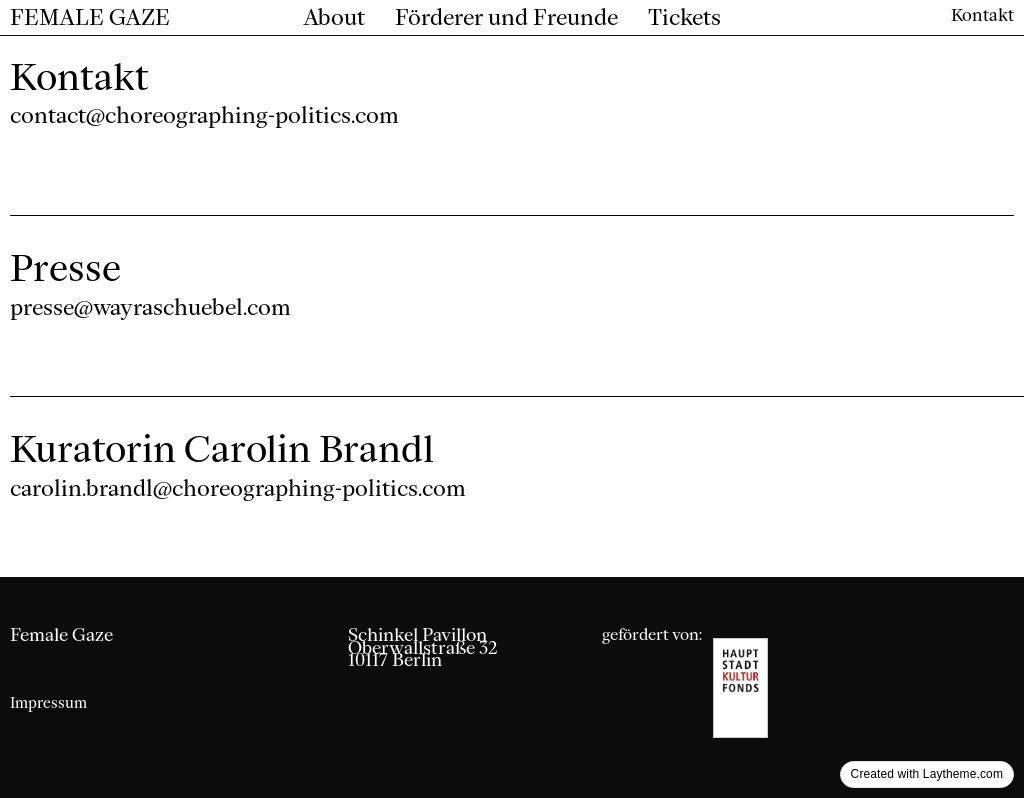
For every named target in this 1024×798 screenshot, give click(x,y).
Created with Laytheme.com (927, 774)
